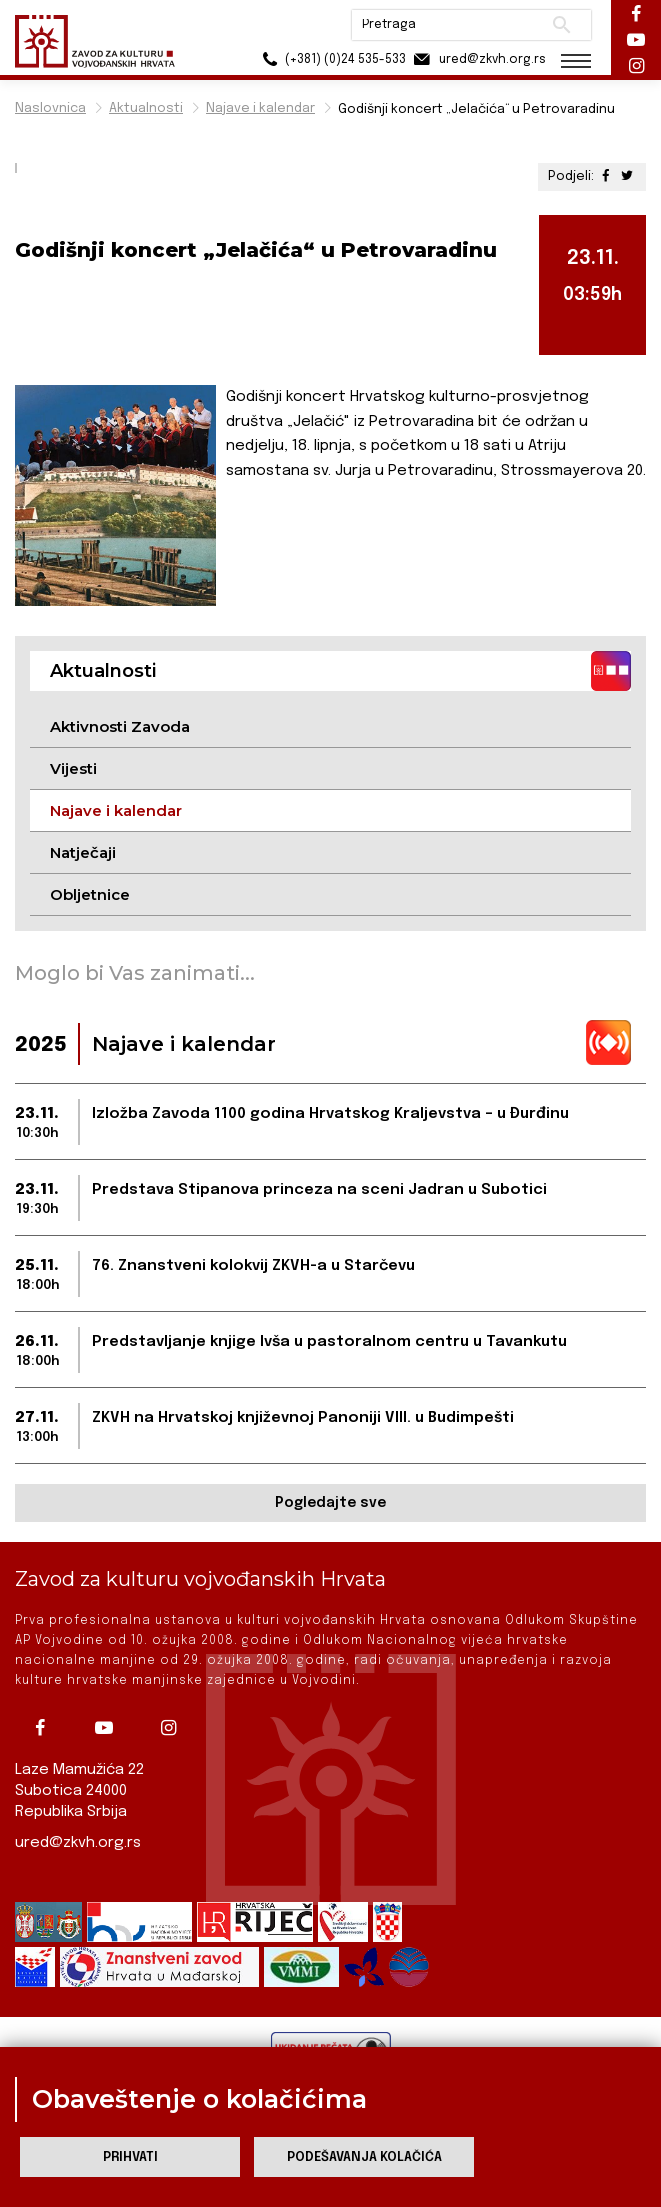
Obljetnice (90, 894)
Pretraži (561, 25)
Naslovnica (50, 108)
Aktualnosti (146, 108)
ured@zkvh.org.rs (78, 1843)
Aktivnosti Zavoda (120, 726)
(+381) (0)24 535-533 (331, 59)
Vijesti (73, 768)
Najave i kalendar (260, 108)
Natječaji (83, 852)
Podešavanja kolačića (364, 2157)
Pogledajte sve (330, 1503)
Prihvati (130, 2157)
